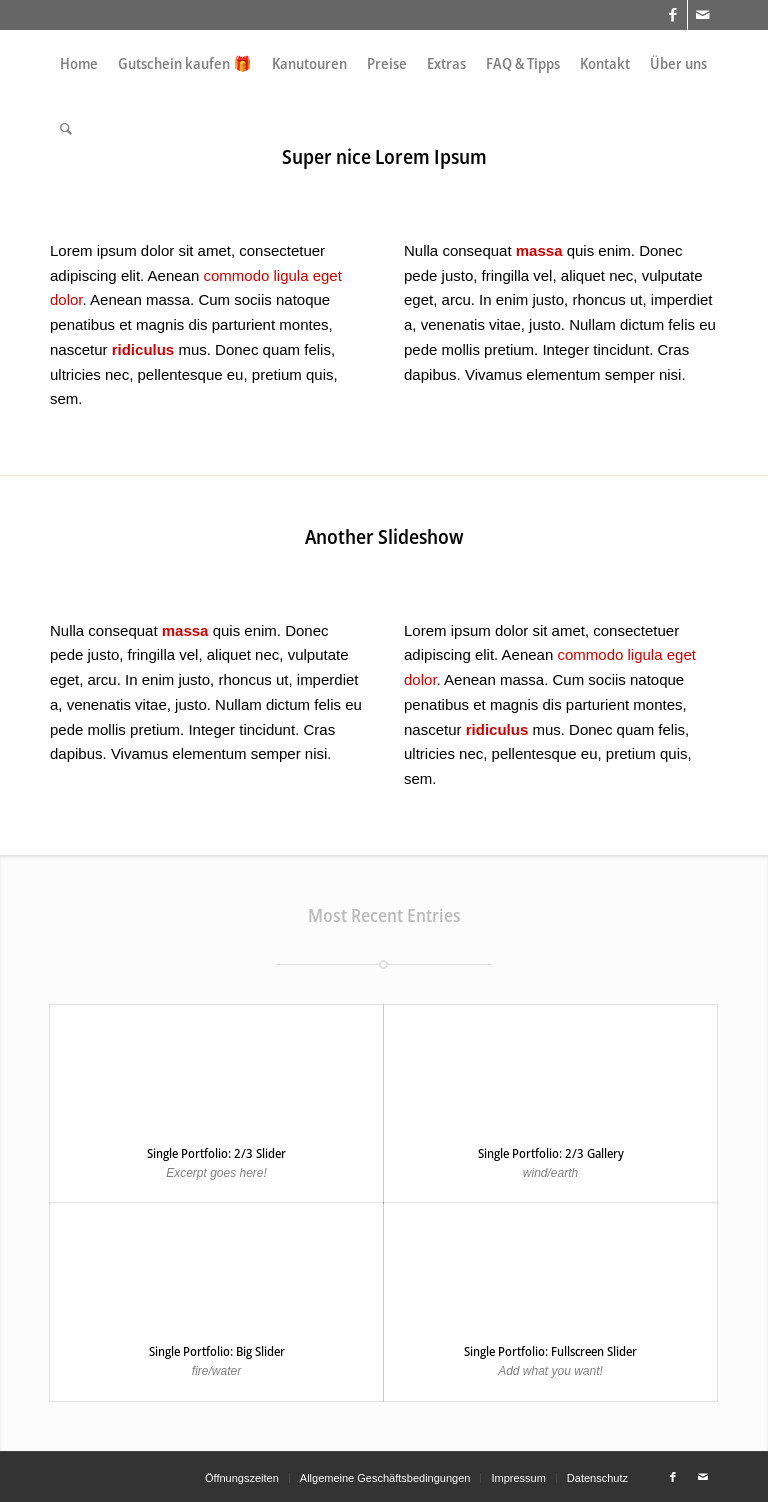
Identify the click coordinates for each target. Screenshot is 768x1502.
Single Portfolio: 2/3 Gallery (551, 1153)
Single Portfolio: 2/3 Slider (216, 1153)
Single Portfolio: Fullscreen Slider (550, 1351)
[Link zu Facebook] (672, 15)
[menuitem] (79, 63)
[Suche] (66, 128)
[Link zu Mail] (703, 15)
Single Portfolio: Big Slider (217, 1351)
